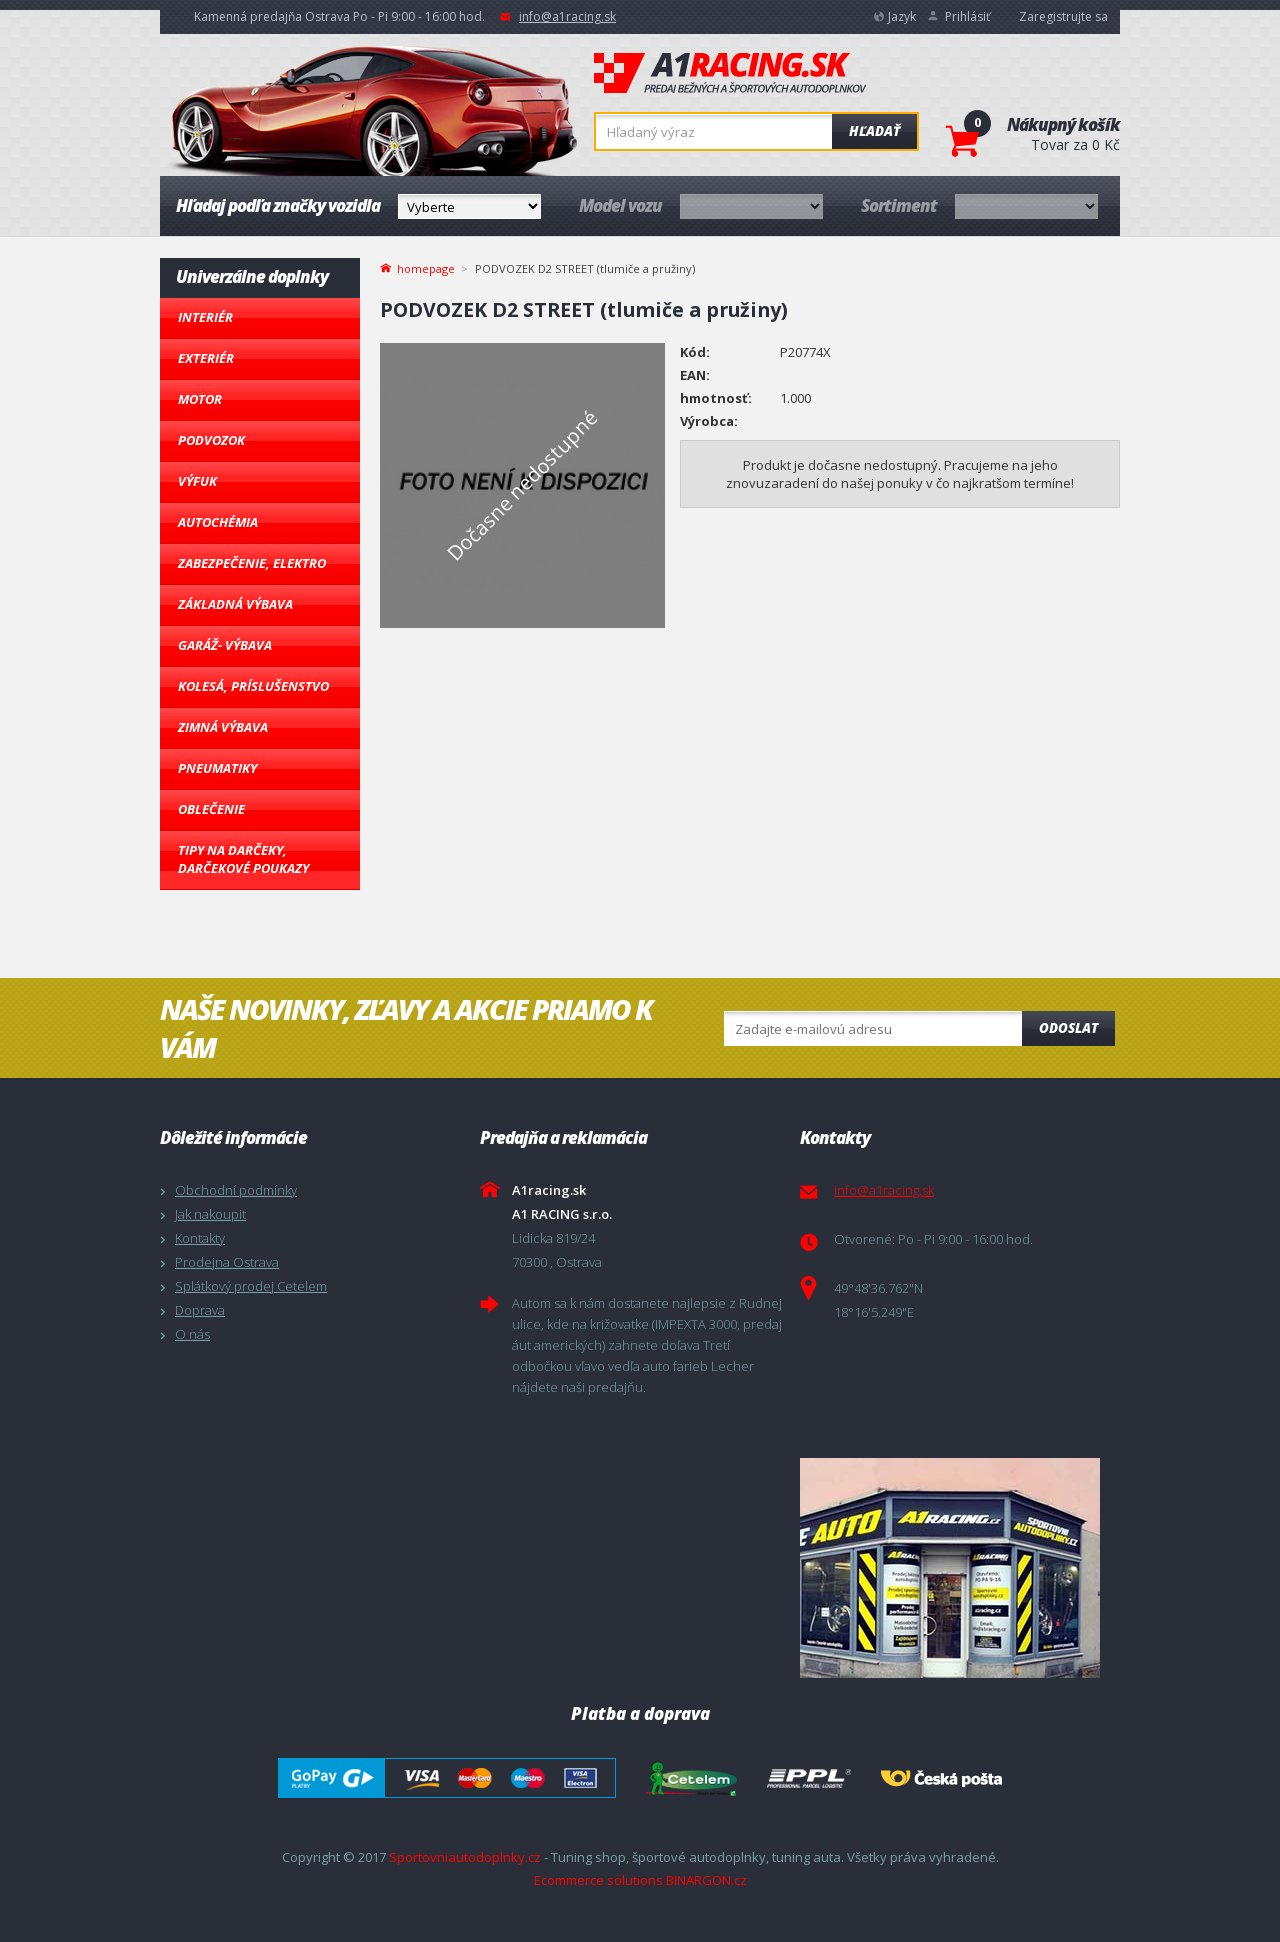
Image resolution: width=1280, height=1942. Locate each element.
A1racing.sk (730, 74)
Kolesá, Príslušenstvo (253, 686)
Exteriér (206, 358)
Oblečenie (211, 809)
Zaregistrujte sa (1063, 16)
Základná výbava (235, 604)
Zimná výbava (223, 727)
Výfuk (197, 481)
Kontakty (200, 1238)
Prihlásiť (967, 16)
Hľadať (874, 131)
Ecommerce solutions (598, 1880)
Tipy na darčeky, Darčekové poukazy (243, 859)
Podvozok (211, 440)
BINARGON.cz (706, 1880)
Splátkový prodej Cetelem (251, 1286)
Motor (200, 399)
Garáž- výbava (225, 645)
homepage (426, 267)
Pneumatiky (217, 768)
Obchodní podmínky (236, 1190)
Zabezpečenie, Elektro (252, 563)
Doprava (200, 1310)
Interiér (205, 317)
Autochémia (218, 522)
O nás (192, 1334)
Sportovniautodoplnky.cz (465, 1857)
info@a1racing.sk (567, 16)
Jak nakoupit (210, 1214)
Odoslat (1068, 1028)
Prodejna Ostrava (227, 1262)
